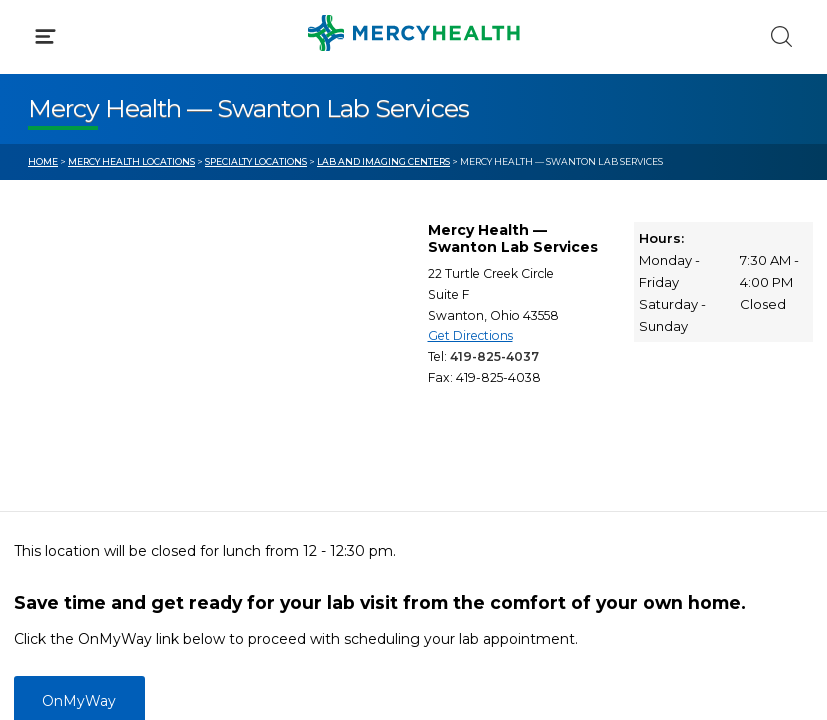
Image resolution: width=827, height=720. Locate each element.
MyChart (473, 420)
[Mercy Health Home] (38, 31)
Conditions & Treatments (119, 188)
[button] (413, 100)
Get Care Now (78, 383)
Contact (56, 458)
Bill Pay (55, 420)
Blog (458, 383)
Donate (469, 458)
